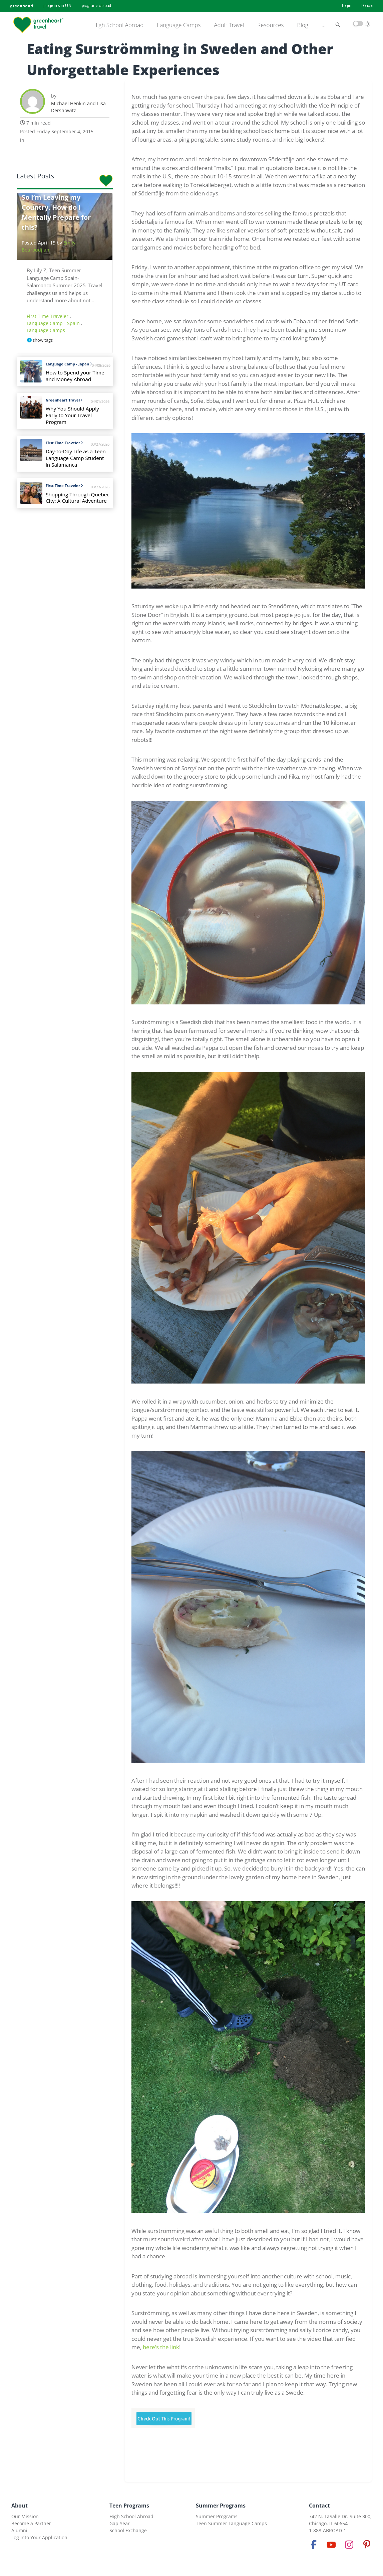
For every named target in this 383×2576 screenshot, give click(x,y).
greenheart (21, 5)
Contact (319, 2505)
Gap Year (119, 2523)
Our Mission (25, 2516)
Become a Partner (31, 2523)
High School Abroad (118, 25)
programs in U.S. (57, 6)
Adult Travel (229, 25)
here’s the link (161, 2347)
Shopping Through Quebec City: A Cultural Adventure (77, 497)
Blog (302, 25)
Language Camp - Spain (54, 323)
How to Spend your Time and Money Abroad (75, 375)
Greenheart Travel (64, 400)
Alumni (19, 2530)
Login (346, 6)
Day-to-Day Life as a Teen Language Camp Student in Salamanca (76, 458)
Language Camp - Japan (69, 364)
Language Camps (179, 25)
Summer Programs (221, 2505)
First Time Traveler (48, 316)
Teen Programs (129, 2505)
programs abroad (96, 6)
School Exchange (128, 2530)
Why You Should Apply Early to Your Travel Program (72, 415)
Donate (367, 6)
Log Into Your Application (39, 2537)
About (19, 2505)
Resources (270, 25)
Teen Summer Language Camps (231, 2523)
